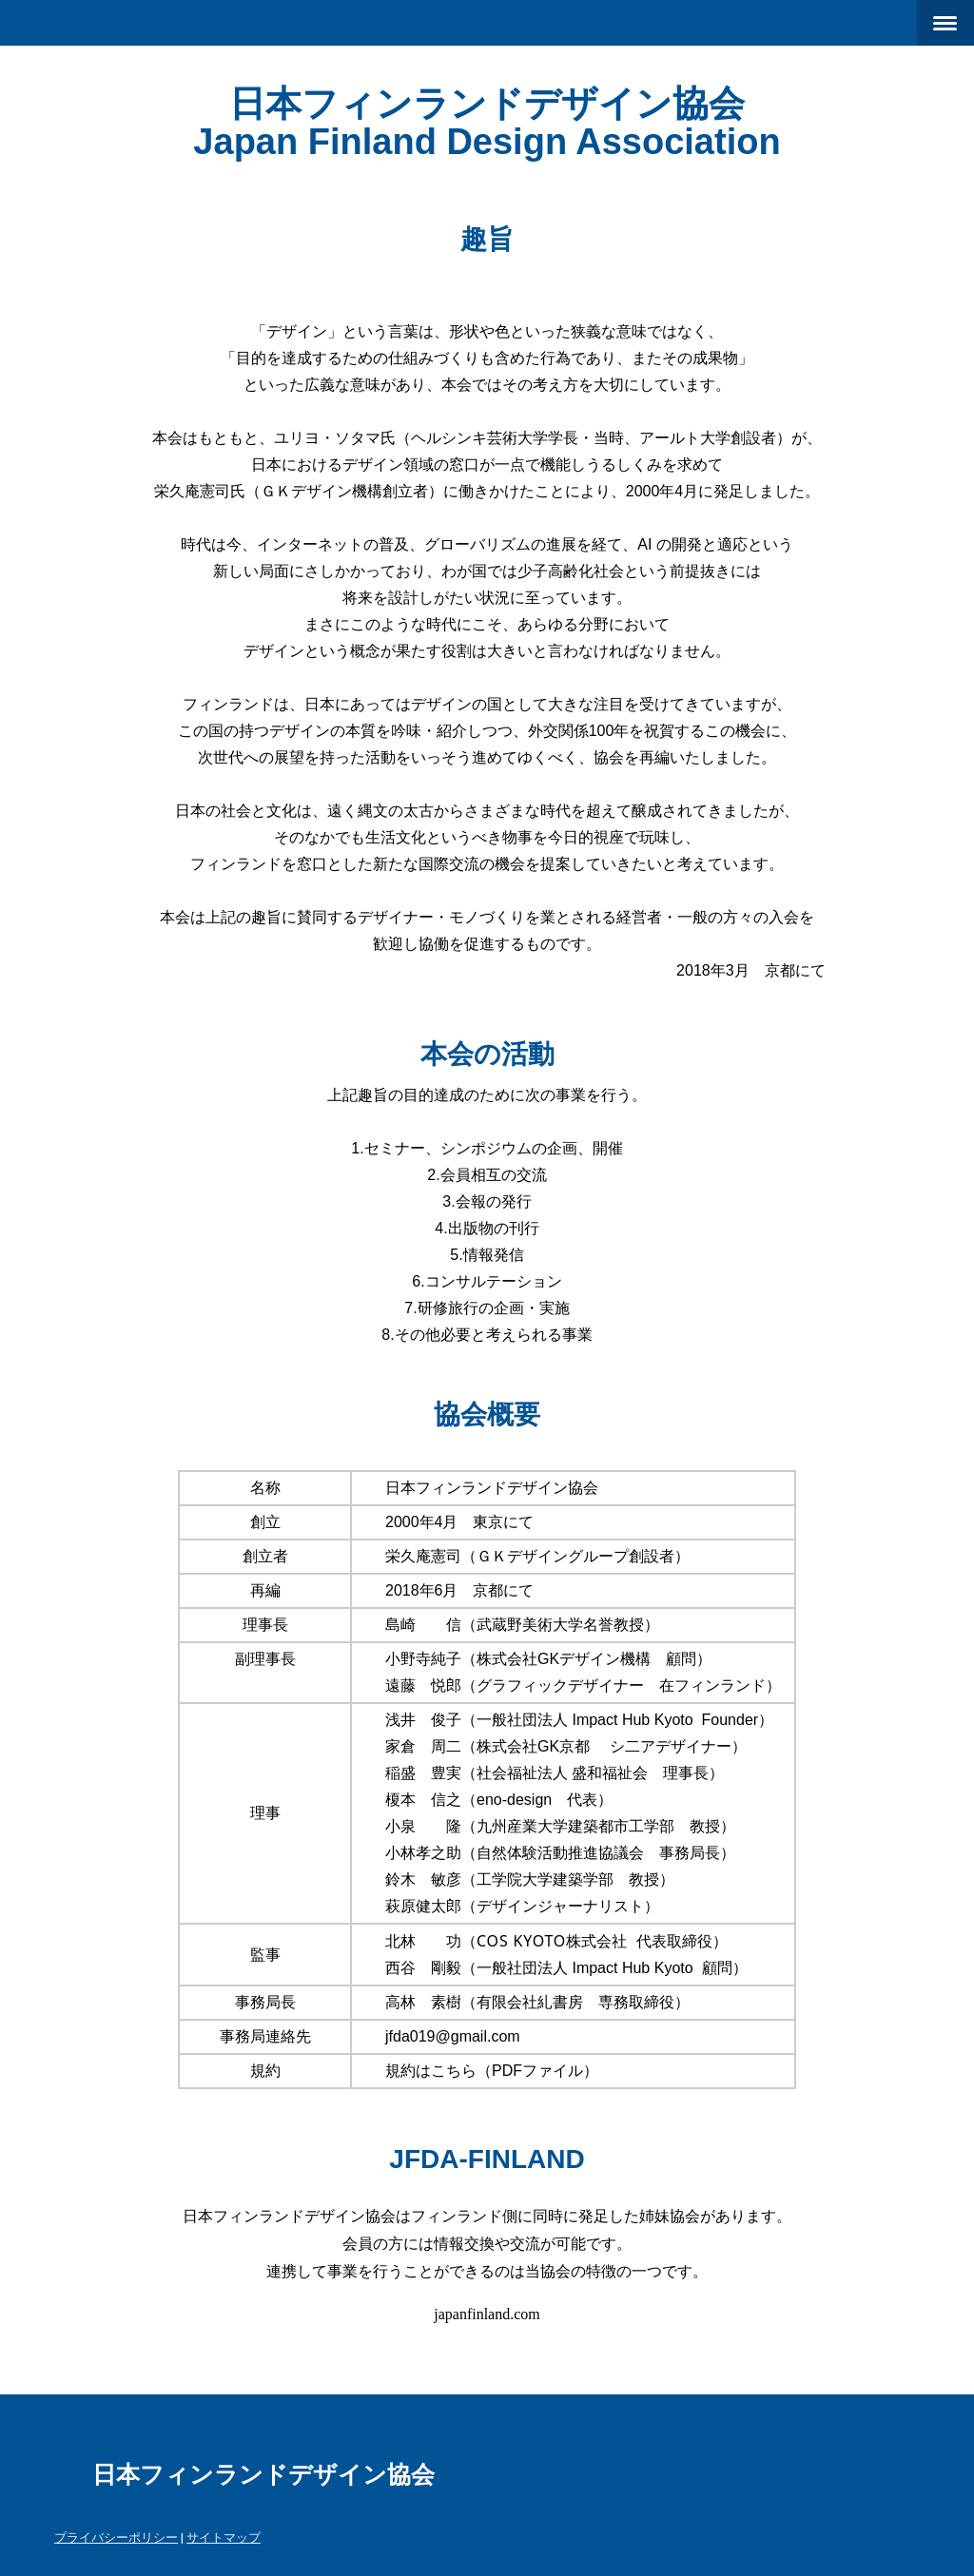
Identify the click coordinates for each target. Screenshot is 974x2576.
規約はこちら (431, 2071)
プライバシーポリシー (116, 2537)
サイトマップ (223, 2537)
